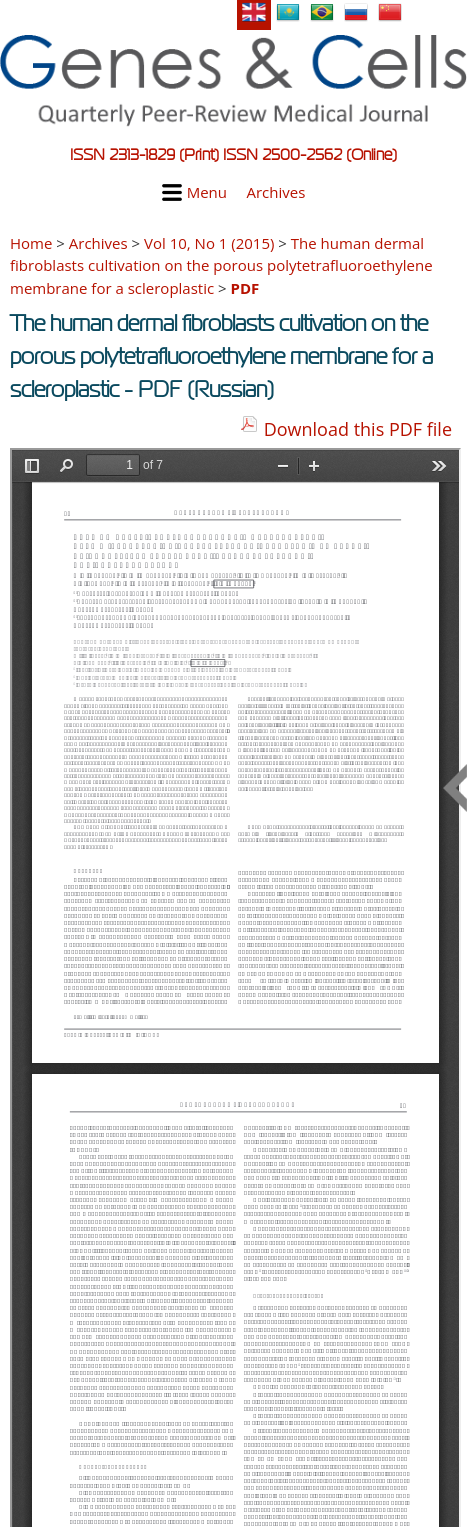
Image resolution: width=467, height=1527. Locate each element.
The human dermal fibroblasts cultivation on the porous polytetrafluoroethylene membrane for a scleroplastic (221, 265)
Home (31, 243)
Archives (275, 192)
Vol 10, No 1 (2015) (209, 243)
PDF (245, 288)
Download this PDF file (358, 429)
